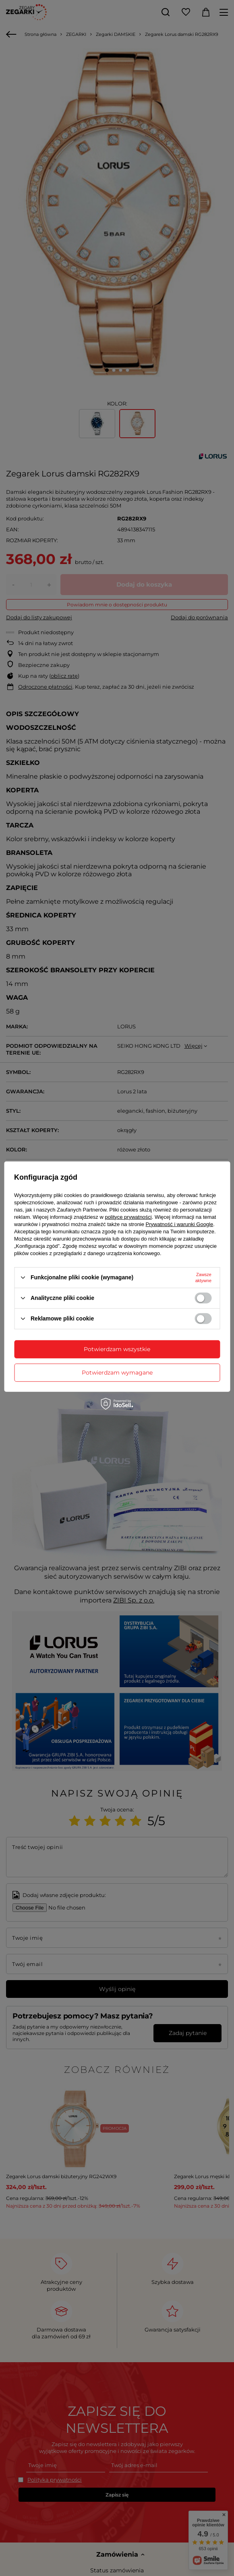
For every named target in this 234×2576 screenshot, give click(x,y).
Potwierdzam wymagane (117, 1372)
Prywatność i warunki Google (179, 1224)
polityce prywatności (128, 1217)
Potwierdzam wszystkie (117, 1349)
